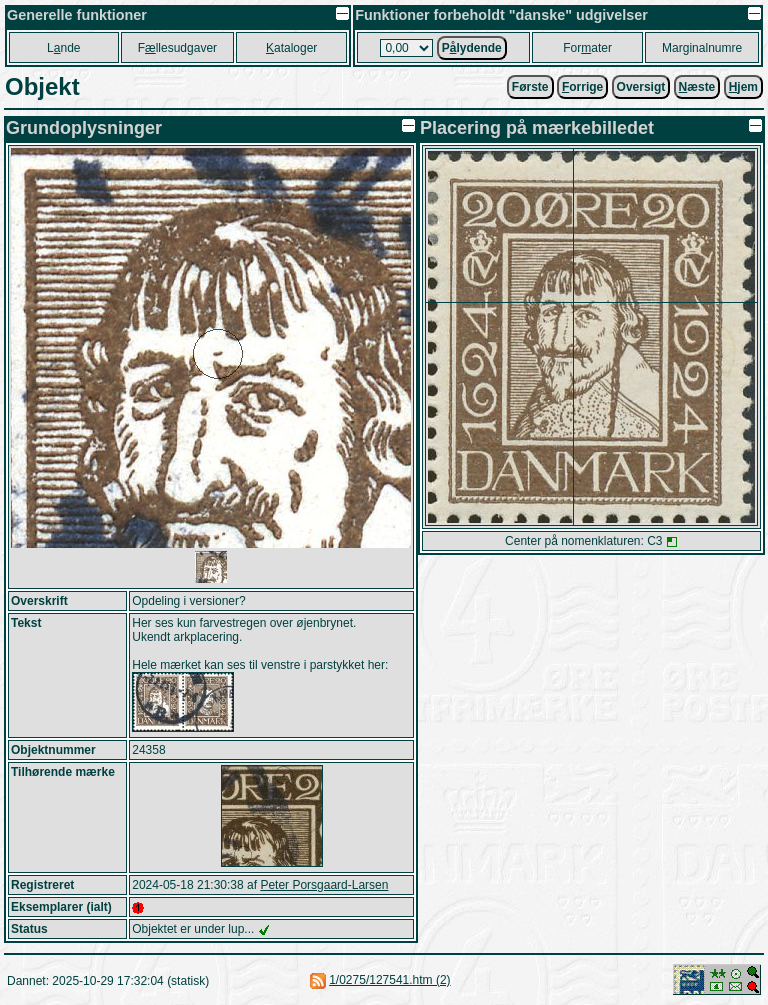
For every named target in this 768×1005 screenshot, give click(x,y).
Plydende (472, 48)
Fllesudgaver (177, 48)
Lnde (63, 48)
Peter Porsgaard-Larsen (324, 885)
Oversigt (641, 87)
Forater (587, 48)
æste (697, 87)
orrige (582, 87)
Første (530, 87)
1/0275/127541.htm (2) (389, 980)
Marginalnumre (702, 48)
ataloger (291, 48)
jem (743, 87)
